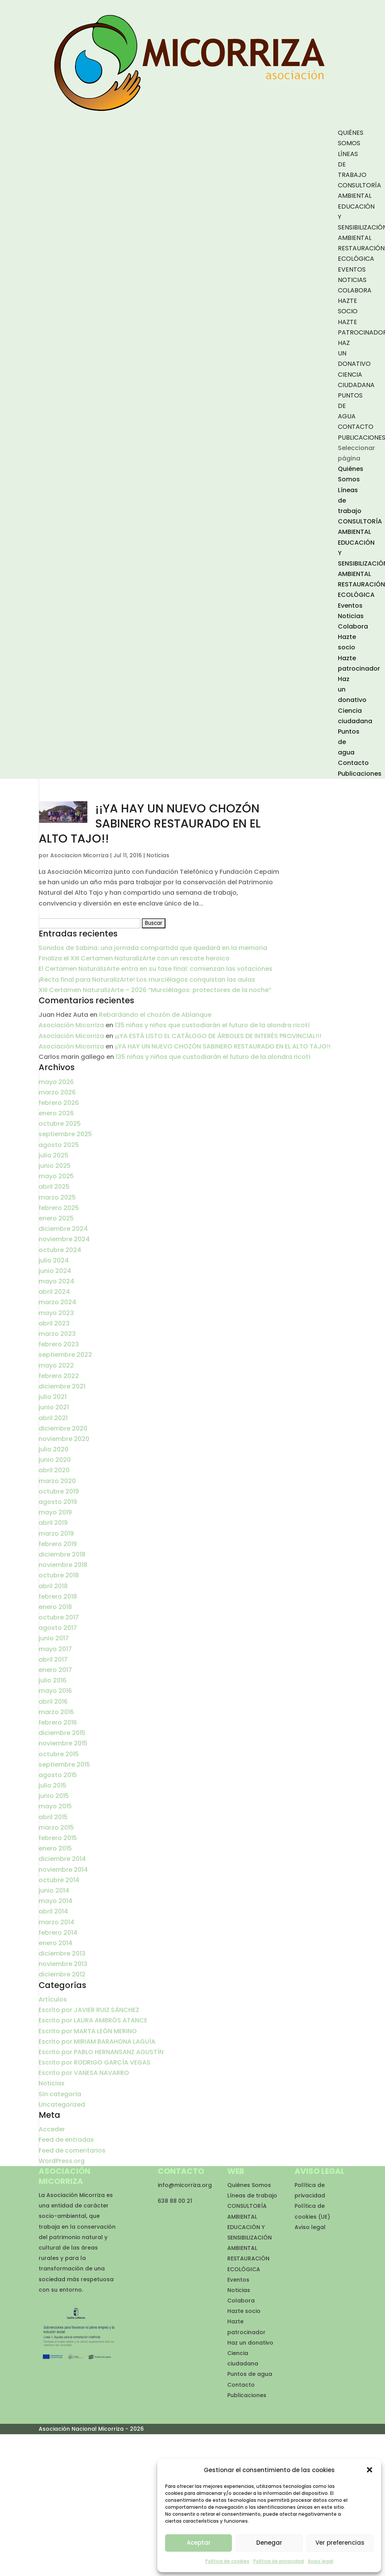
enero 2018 (55, 1606)
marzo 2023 (57, 1333)
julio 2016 (52, 1680)
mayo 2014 (55, 1900)
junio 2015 (54, 1795)
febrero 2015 (58, 1837)
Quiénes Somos (249, 2185)
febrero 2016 (58, 1722)
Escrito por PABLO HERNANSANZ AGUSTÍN (101, 2052)
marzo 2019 (56, 1533)
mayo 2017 (55, 1649)
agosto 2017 (58, 1627)
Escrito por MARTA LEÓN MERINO (88, 2031)
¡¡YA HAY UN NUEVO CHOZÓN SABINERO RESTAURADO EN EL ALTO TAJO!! (150, 823)
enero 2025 (56, 1218)
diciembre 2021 (62, 1386)
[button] (369, 2470)
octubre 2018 (59, 1575)
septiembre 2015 (64, 1764)
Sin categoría (60, 2094)
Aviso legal (320, 2561)
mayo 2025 (56, 1176)
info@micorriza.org (185, 2185)
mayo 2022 (56, 1365)
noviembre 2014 (63, 1869)
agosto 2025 (59, 1144)
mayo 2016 (55, 1690)
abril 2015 (53, 1817)
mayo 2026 (56, 1081)
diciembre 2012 (62, 1974)
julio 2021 (52, 1396)
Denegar (269, 2543)
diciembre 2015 (62, 1732)
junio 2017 (54, 1638)
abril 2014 (53, 1911)
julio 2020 (53, 1449)
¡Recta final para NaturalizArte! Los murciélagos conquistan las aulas (147, 979)
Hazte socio (244, 2311)
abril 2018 (53, 1586)
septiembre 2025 (65, 1134)
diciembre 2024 (63, 1228)
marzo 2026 (57, 1092)
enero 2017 (55, 1669)
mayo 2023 (56, 1312)
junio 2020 (55, 1459)
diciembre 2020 (63, 1428)
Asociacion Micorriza (79, 855)
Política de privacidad (278, 2561)
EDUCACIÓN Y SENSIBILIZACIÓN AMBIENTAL (249, 2237)
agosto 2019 (58, 1501)
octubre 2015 (59, 1754)
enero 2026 (56, 1113)
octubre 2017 (59, 1617)
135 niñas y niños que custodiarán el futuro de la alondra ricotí (212, 1025)
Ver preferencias (340, 2543)
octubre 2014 (59, 1880)
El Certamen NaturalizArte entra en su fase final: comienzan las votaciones (156, 968)
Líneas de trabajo (252, 2195)
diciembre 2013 (62, 1953)
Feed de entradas (66, 2139)
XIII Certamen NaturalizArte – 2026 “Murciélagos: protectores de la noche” (155, 990)
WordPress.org (62, 2160)
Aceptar (199, 2543)
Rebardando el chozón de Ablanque (155, 1014)
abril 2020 (54, 1470)
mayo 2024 (56, 1281)
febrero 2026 (59, 1102)
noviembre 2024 (64, 1239)
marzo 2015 (56, 1827)
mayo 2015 (55, 1806)
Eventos (352, 269)
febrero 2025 (59, 1207)
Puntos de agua (249, 2374)
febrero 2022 (59, 1375)
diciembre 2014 (62, 1858)
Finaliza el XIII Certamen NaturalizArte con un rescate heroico (134, 958)
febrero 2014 (58, 1932)
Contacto (355, 426)
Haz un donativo (250, 2343)
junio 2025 (55, 1165)
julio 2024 (54, 1260)
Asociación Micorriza (71, 1025)
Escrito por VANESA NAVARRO (84, 2072)
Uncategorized (62, 2104)
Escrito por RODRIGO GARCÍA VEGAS (94, 2062)
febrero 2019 (58, 1543)
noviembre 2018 (63, 1564)
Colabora (354, 290)
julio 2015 (52, 1785)
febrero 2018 (58, 1596)
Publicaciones (360, 773)
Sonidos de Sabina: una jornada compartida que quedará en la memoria (153, 947)
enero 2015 (55, 1848)
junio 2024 (55, 1270)
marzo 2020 (57, 1481)
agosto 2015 (58, 1775)
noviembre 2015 (63, 1743)
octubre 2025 (60, 1123)
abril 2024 (54, 1291)
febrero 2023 (59, 1344)
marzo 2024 (57, 1302)
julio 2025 (53, 1155)
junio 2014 (54, 1890)
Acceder (52, 2129)
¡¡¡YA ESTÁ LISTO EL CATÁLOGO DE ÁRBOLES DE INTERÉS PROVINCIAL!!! (218, 1035)
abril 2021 (53, 1418)
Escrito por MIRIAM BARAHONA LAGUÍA (97, 2041)
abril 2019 (53, 1522)
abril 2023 (54, 1323)
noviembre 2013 (63, 1963)
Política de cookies (227, 2561)
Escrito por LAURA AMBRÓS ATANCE (93, 2020)
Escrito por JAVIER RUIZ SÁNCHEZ (89, 2009)
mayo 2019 (55, 1512)
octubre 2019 (59, 1491)
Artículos (53, 1999)
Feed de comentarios (72, 2150)
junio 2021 (54, 1407)
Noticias (352, 279)
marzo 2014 (56, 1922)
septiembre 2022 (65, 1354)
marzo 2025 (57, 1197)
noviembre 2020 (64, 1438)
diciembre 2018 (62, 1554)
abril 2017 (53, 1659)
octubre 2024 (60, 1250)
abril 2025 (54, 1186)
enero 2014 (55, 1943)
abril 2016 (53, 1701)
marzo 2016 (56, 1712)
